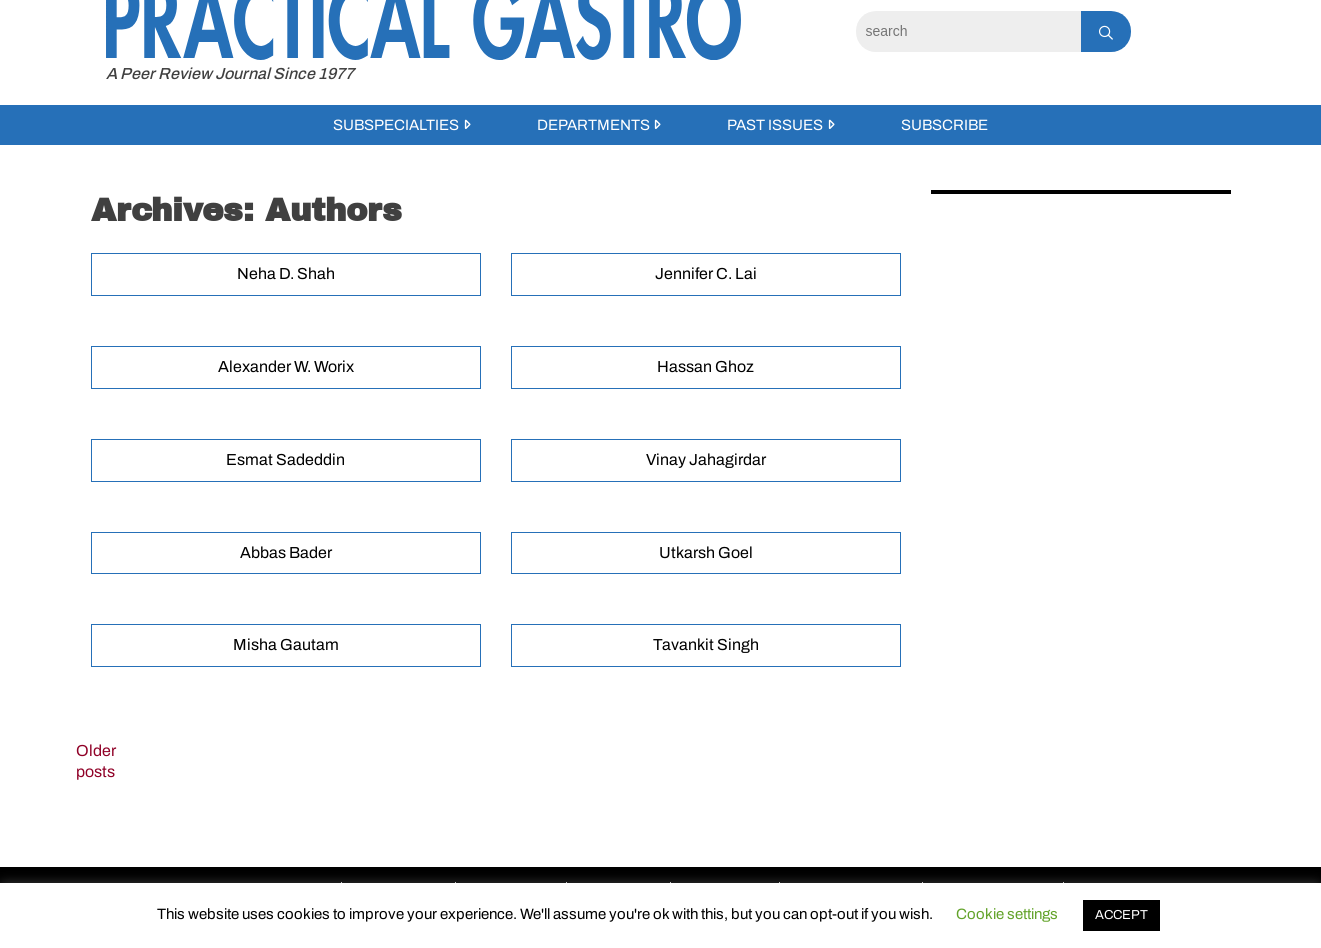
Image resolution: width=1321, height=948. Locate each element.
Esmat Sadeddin (285, 459)
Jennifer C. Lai (706, 273)
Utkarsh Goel (706, 552)
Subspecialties (396, 125)
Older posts (96, 761)
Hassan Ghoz (705, 366)
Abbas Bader (286, 552)
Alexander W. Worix (286, 366)
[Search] (968, 31)
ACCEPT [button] (1121, 915)
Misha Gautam (286, 644)
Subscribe (944, 125)
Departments (593, 125)
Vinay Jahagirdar (706, 459)
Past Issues (775, 125)
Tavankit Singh (706, 644)
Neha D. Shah (286, 273)
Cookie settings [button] (1007, 914)
